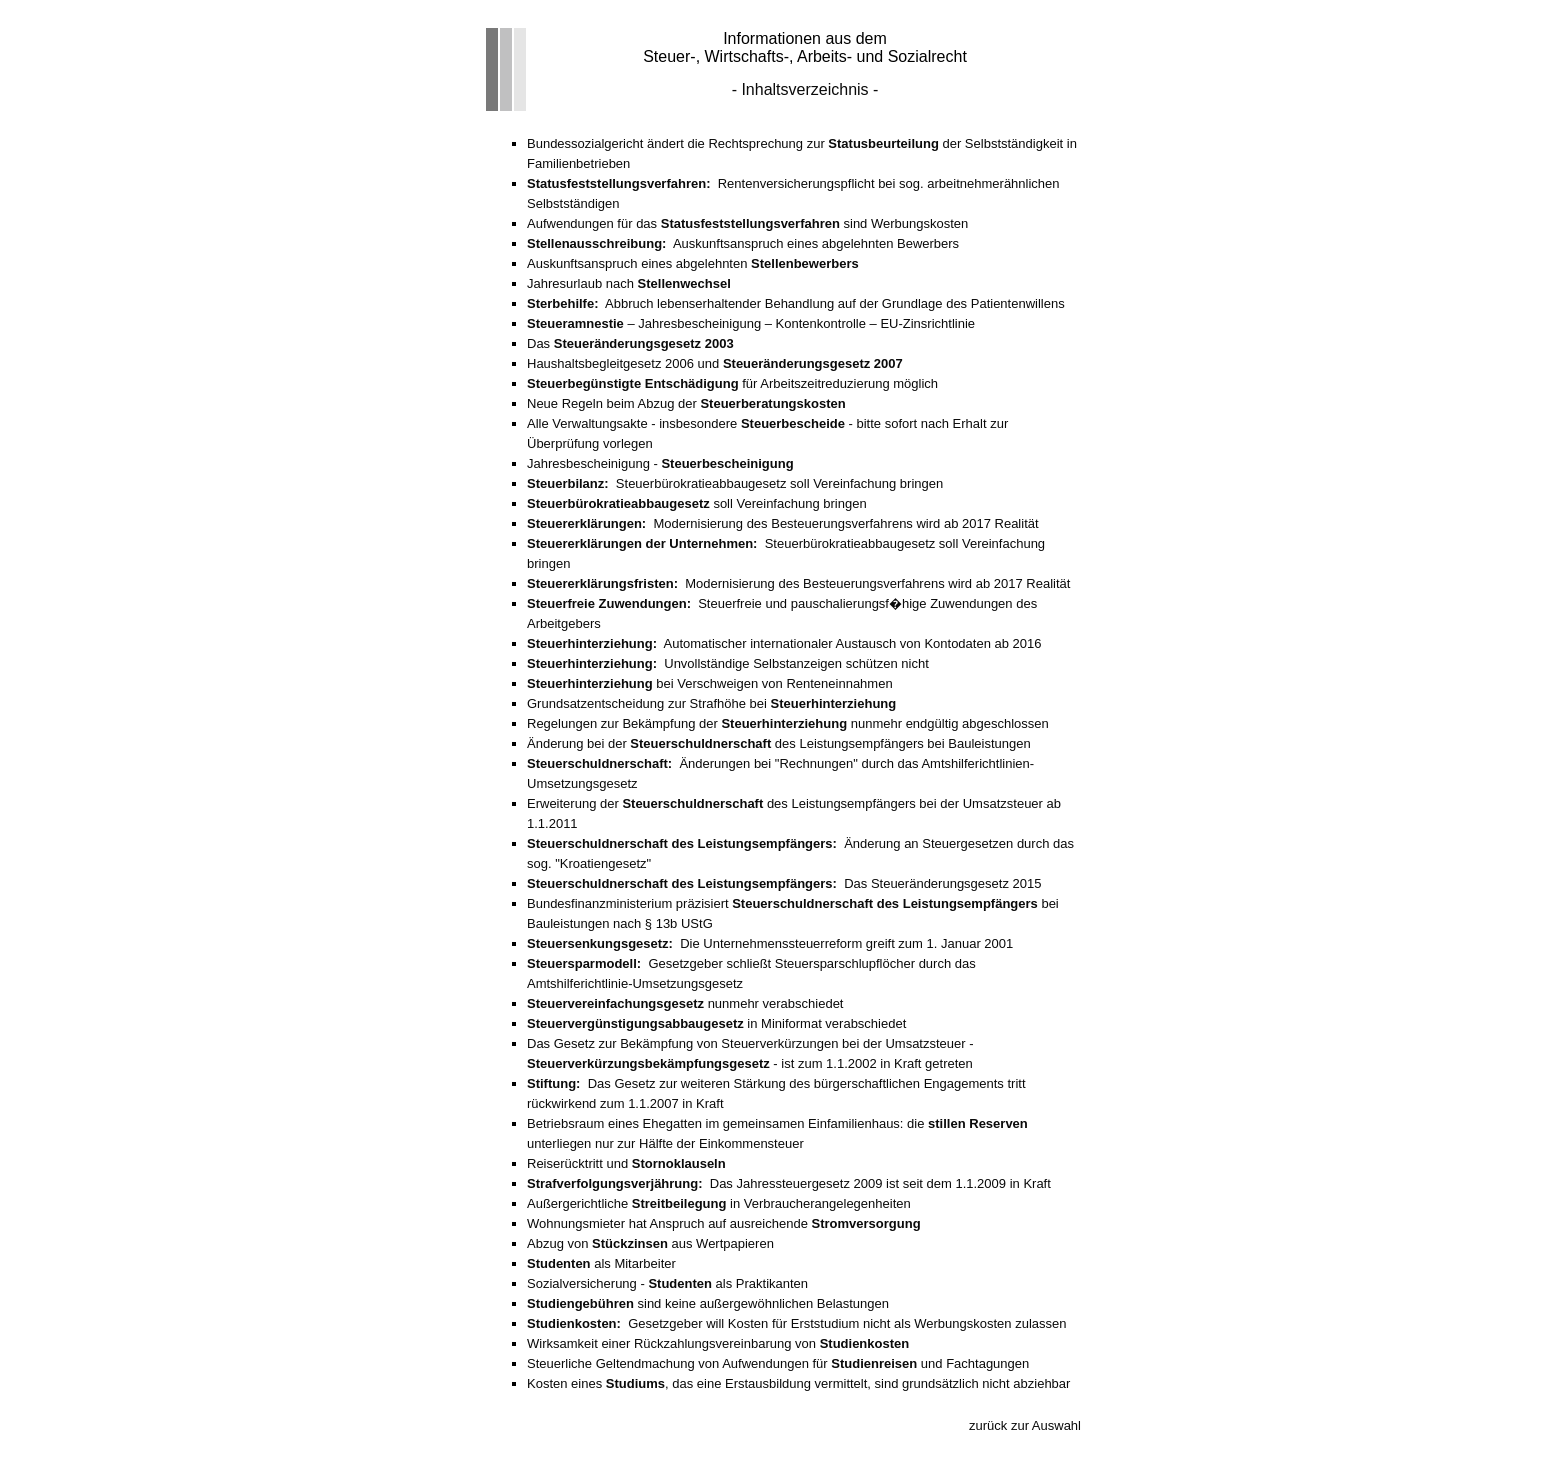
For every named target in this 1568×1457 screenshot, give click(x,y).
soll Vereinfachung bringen (697, 503)
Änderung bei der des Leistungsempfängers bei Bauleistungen (779, 743)
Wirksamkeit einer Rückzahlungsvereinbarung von (718, 1343)
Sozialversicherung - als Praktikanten (667, 1283)
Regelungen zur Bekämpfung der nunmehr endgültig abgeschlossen (788, 723)
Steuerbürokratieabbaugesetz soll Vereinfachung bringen (735, 483)
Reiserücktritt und (626, 1163)
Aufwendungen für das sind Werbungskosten (747, 223)
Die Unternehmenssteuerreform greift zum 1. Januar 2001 (770, 943)
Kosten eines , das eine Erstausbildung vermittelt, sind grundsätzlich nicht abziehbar (798, 1383)
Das (630, 343)
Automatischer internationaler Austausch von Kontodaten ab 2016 (784, 643)
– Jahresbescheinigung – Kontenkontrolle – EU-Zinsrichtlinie (751, 323)
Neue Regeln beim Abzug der (686, 403)
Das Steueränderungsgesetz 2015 (784, 883)
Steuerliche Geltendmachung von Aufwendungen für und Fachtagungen (778, 1363)
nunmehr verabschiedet (685, 1003)
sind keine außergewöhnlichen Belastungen (708, 1303)
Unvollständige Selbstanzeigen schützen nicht (728, 663)
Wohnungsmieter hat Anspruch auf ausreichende (724, 1223)
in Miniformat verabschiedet (716, 1023)
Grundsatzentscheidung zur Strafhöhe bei (711, 703)
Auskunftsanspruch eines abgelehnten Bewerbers (743, 243)
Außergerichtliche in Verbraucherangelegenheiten (719, 1203)
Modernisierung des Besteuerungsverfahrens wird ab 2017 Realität (783, 523)
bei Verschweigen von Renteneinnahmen (710, 683)
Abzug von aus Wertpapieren (650, 1243)
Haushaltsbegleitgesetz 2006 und (715, 363)
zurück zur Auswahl (1025, 1425)
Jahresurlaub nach (629, 283)
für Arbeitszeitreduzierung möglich (732, 383)
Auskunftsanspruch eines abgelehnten (693, 263)
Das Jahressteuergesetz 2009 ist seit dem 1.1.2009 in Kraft (789, 1183)
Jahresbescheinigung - (660, 463)
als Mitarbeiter (601, 1263)
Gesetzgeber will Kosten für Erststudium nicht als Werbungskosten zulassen (797, 1323)
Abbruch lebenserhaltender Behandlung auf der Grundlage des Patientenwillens (796, 303)
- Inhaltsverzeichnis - (805, 89)
